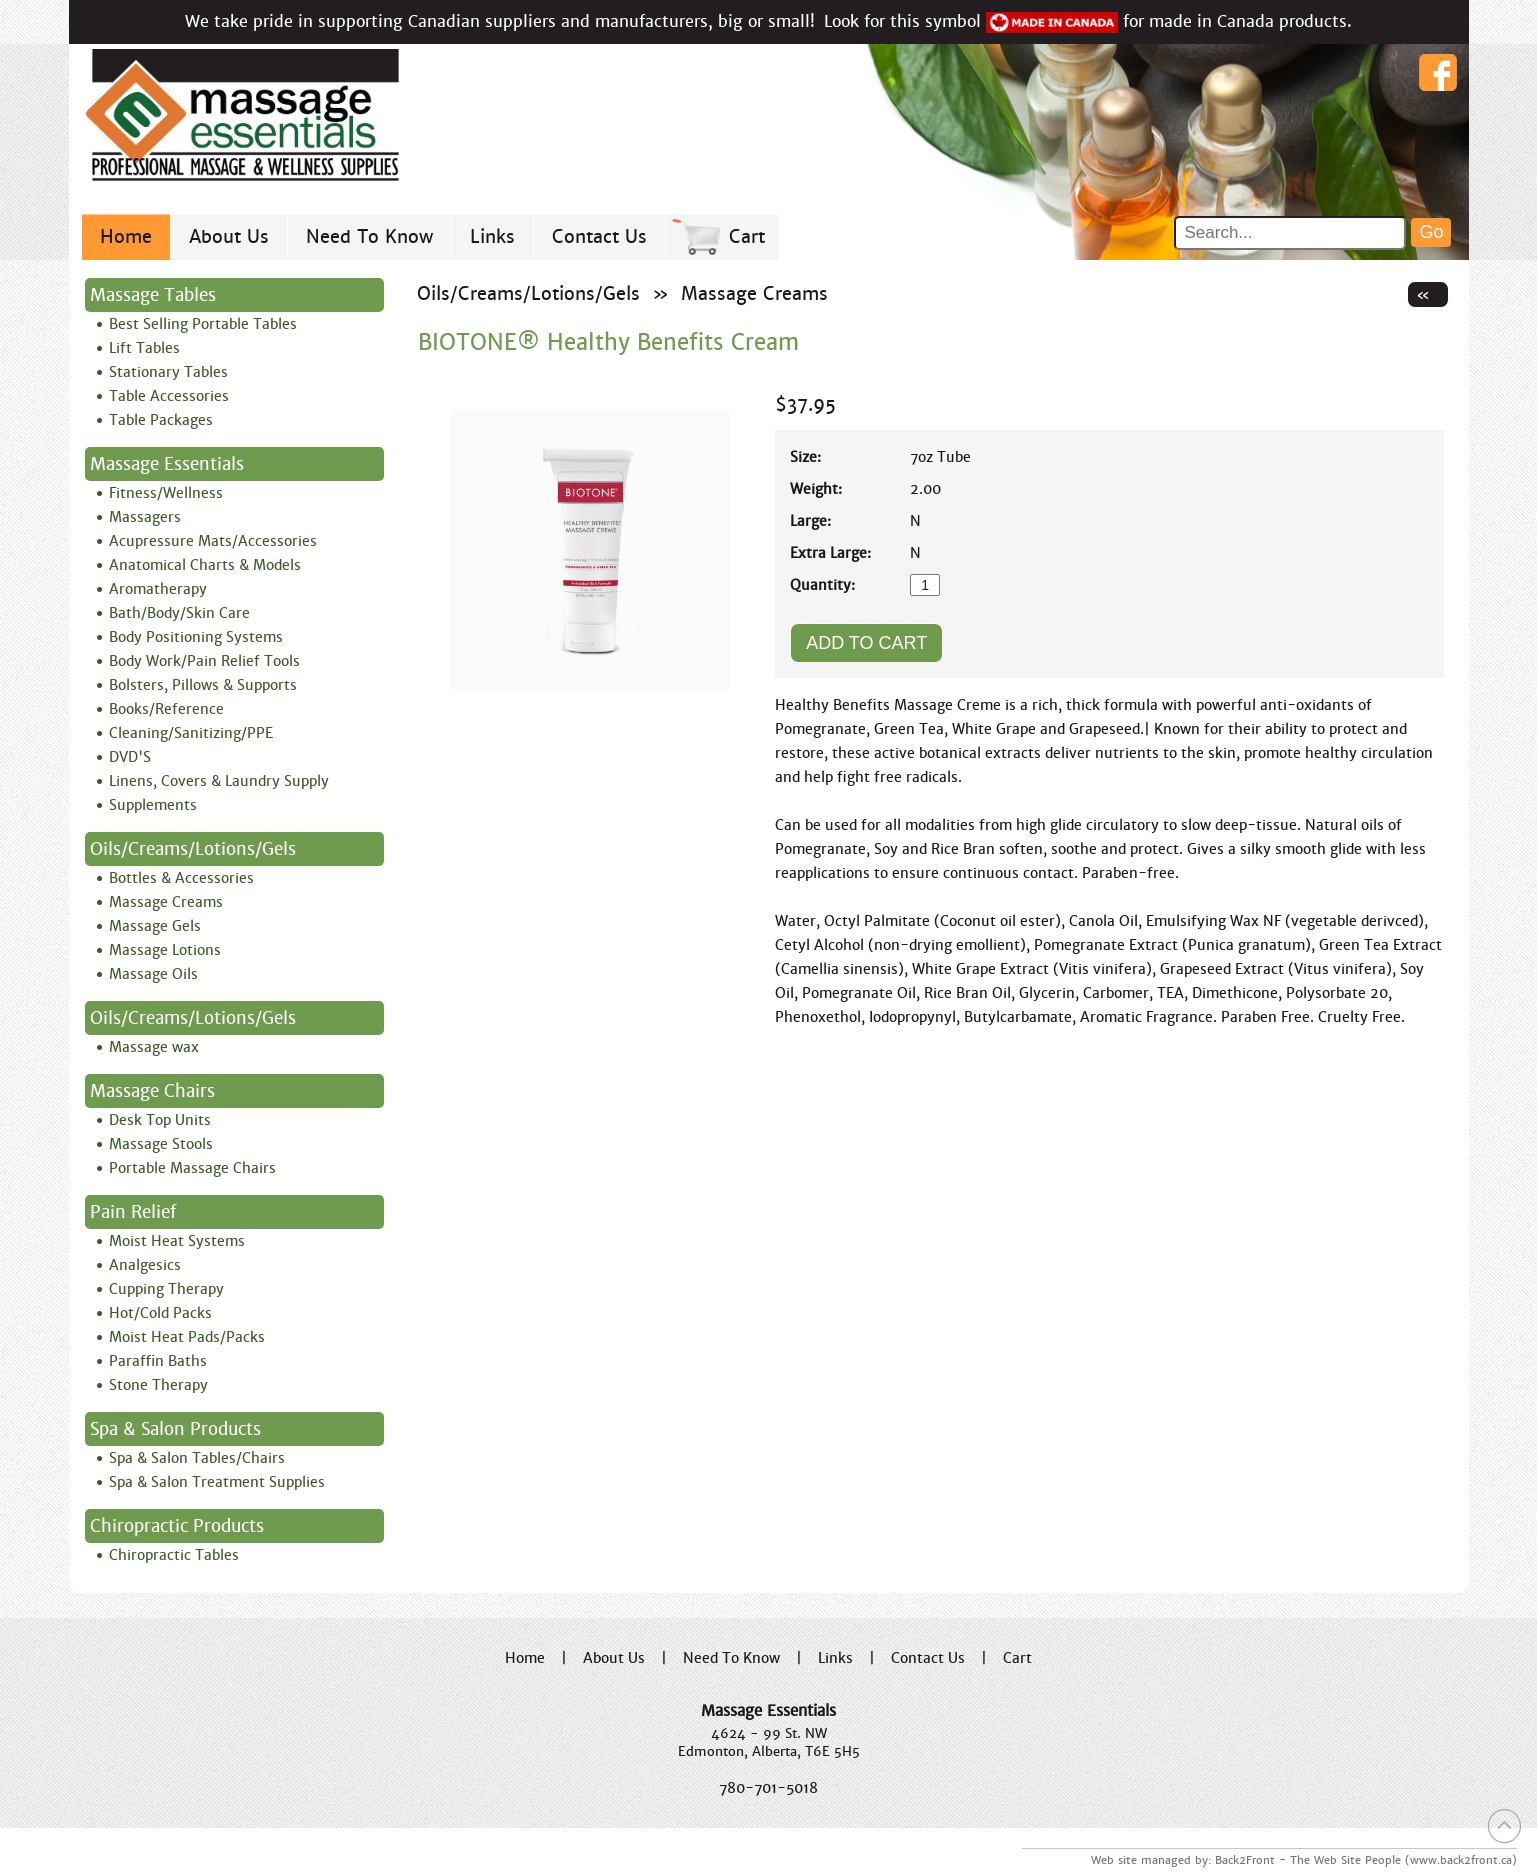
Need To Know (369, 236)
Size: (805, 457)
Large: (810, 521)
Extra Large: (830, 553)
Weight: (816, 489)
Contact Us (599, 236)
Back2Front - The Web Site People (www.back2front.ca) (1366, 1860)
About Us (229, 236)
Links (492, 236)
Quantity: (822, 585)
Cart (747, 236)
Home (126, 236)
